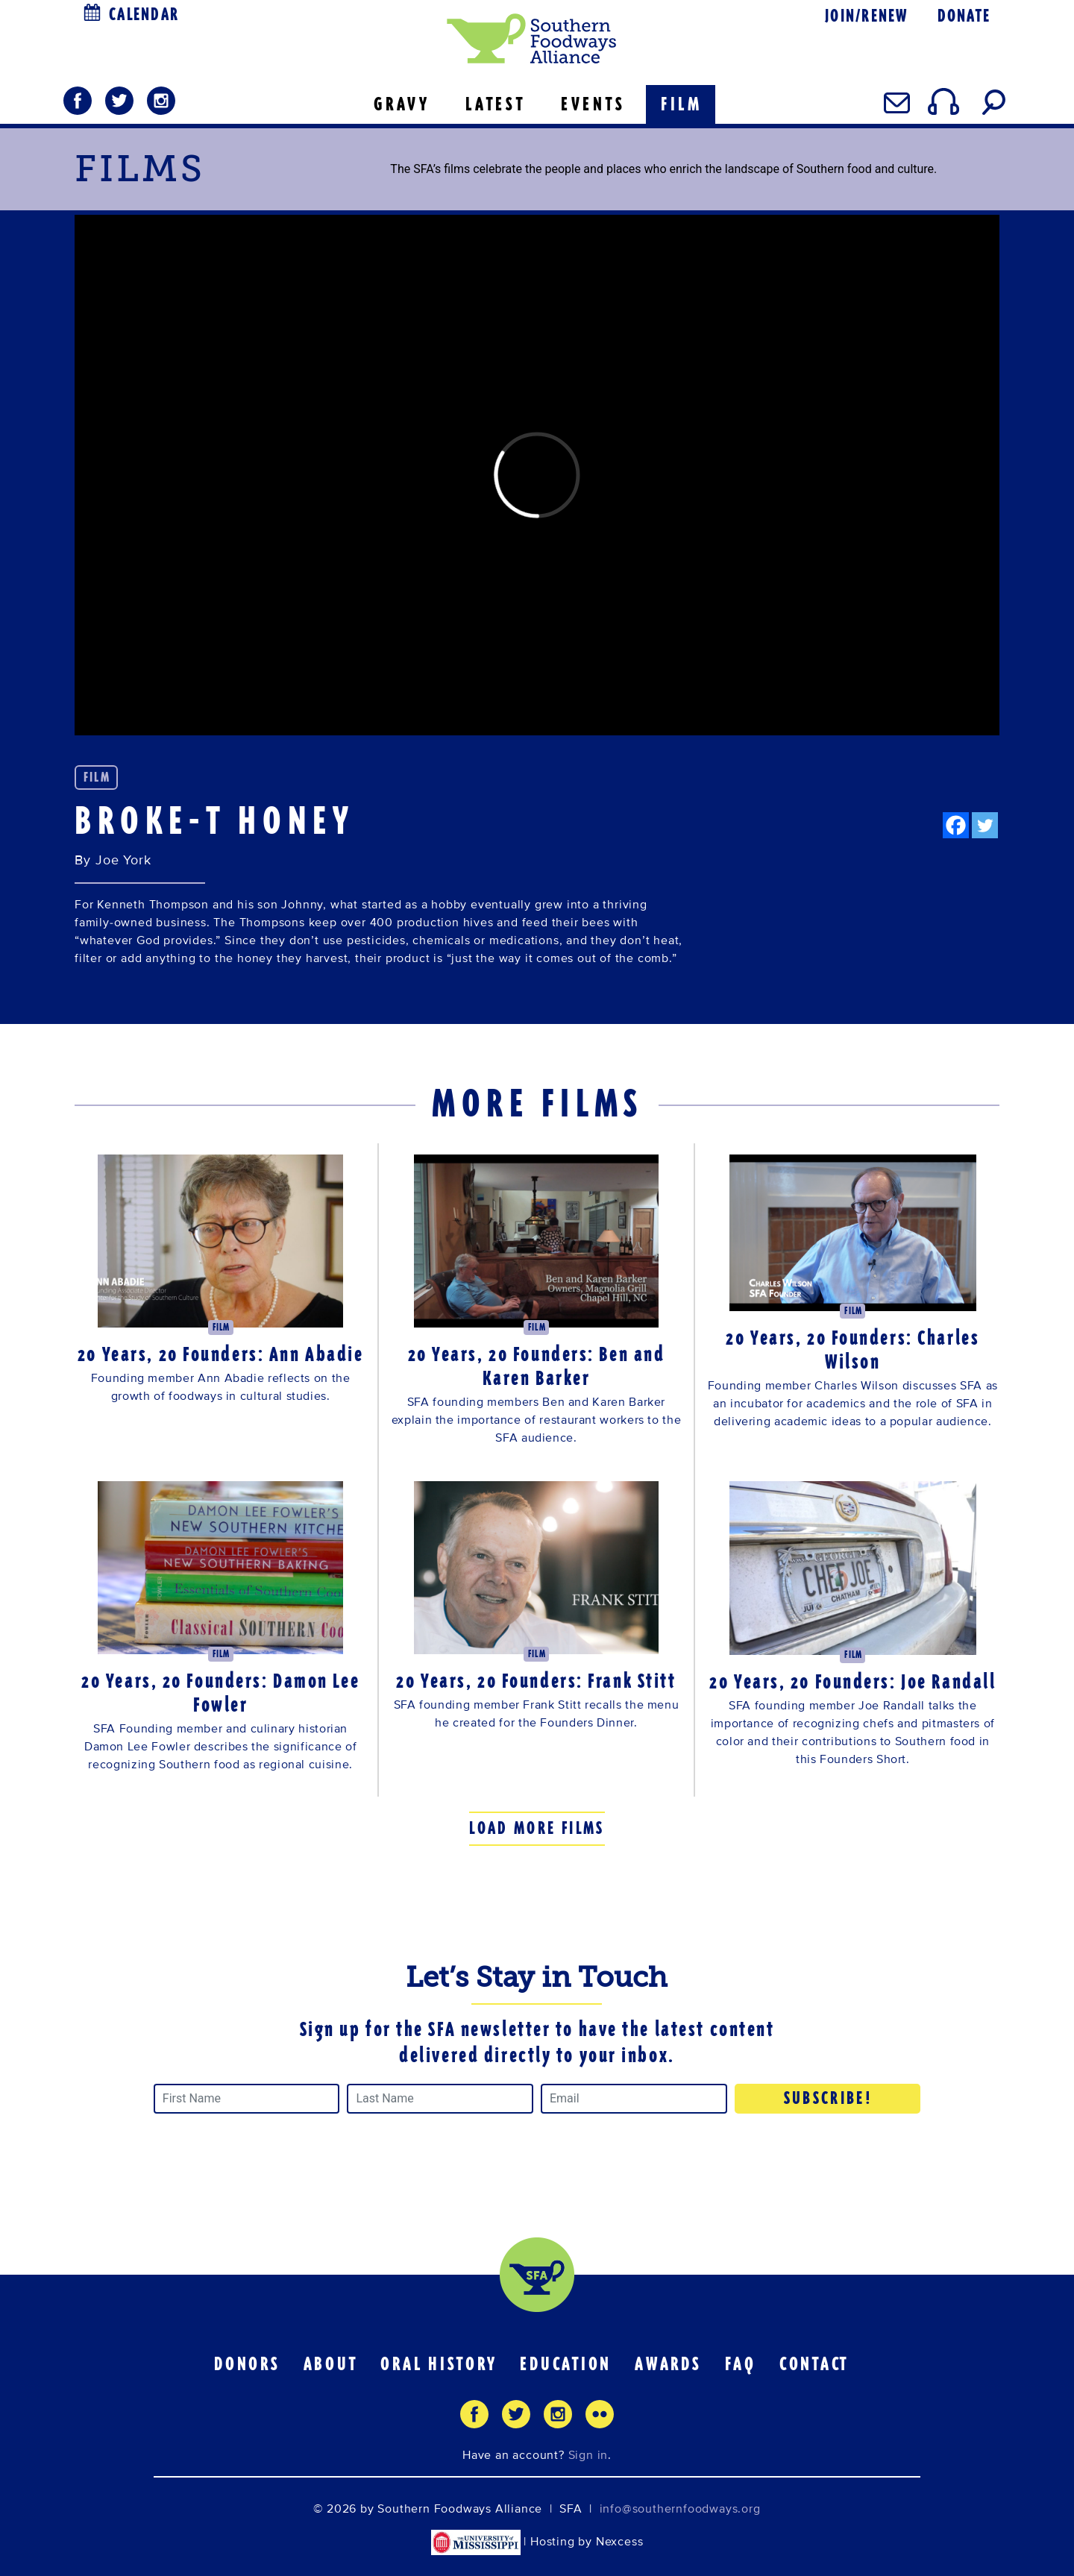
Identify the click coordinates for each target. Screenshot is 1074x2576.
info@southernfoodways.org (680, 2508)
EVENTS (593, 104)
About (331, 2364)
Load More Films (536, 1828)
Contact (814, 2364)
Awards (668, 2364)
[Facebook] (956, 825)
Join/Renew (866, 16)
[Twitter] (985, 825)
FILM (682, 104)
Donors (247, 2364)
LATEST (495, 104)
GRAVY (402, 104)
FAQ (740, 2364)
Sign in (588, 2455)
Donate (964, 16)
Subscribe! (828, 2098)
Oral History (438, 2364)
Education (566, 2364)
